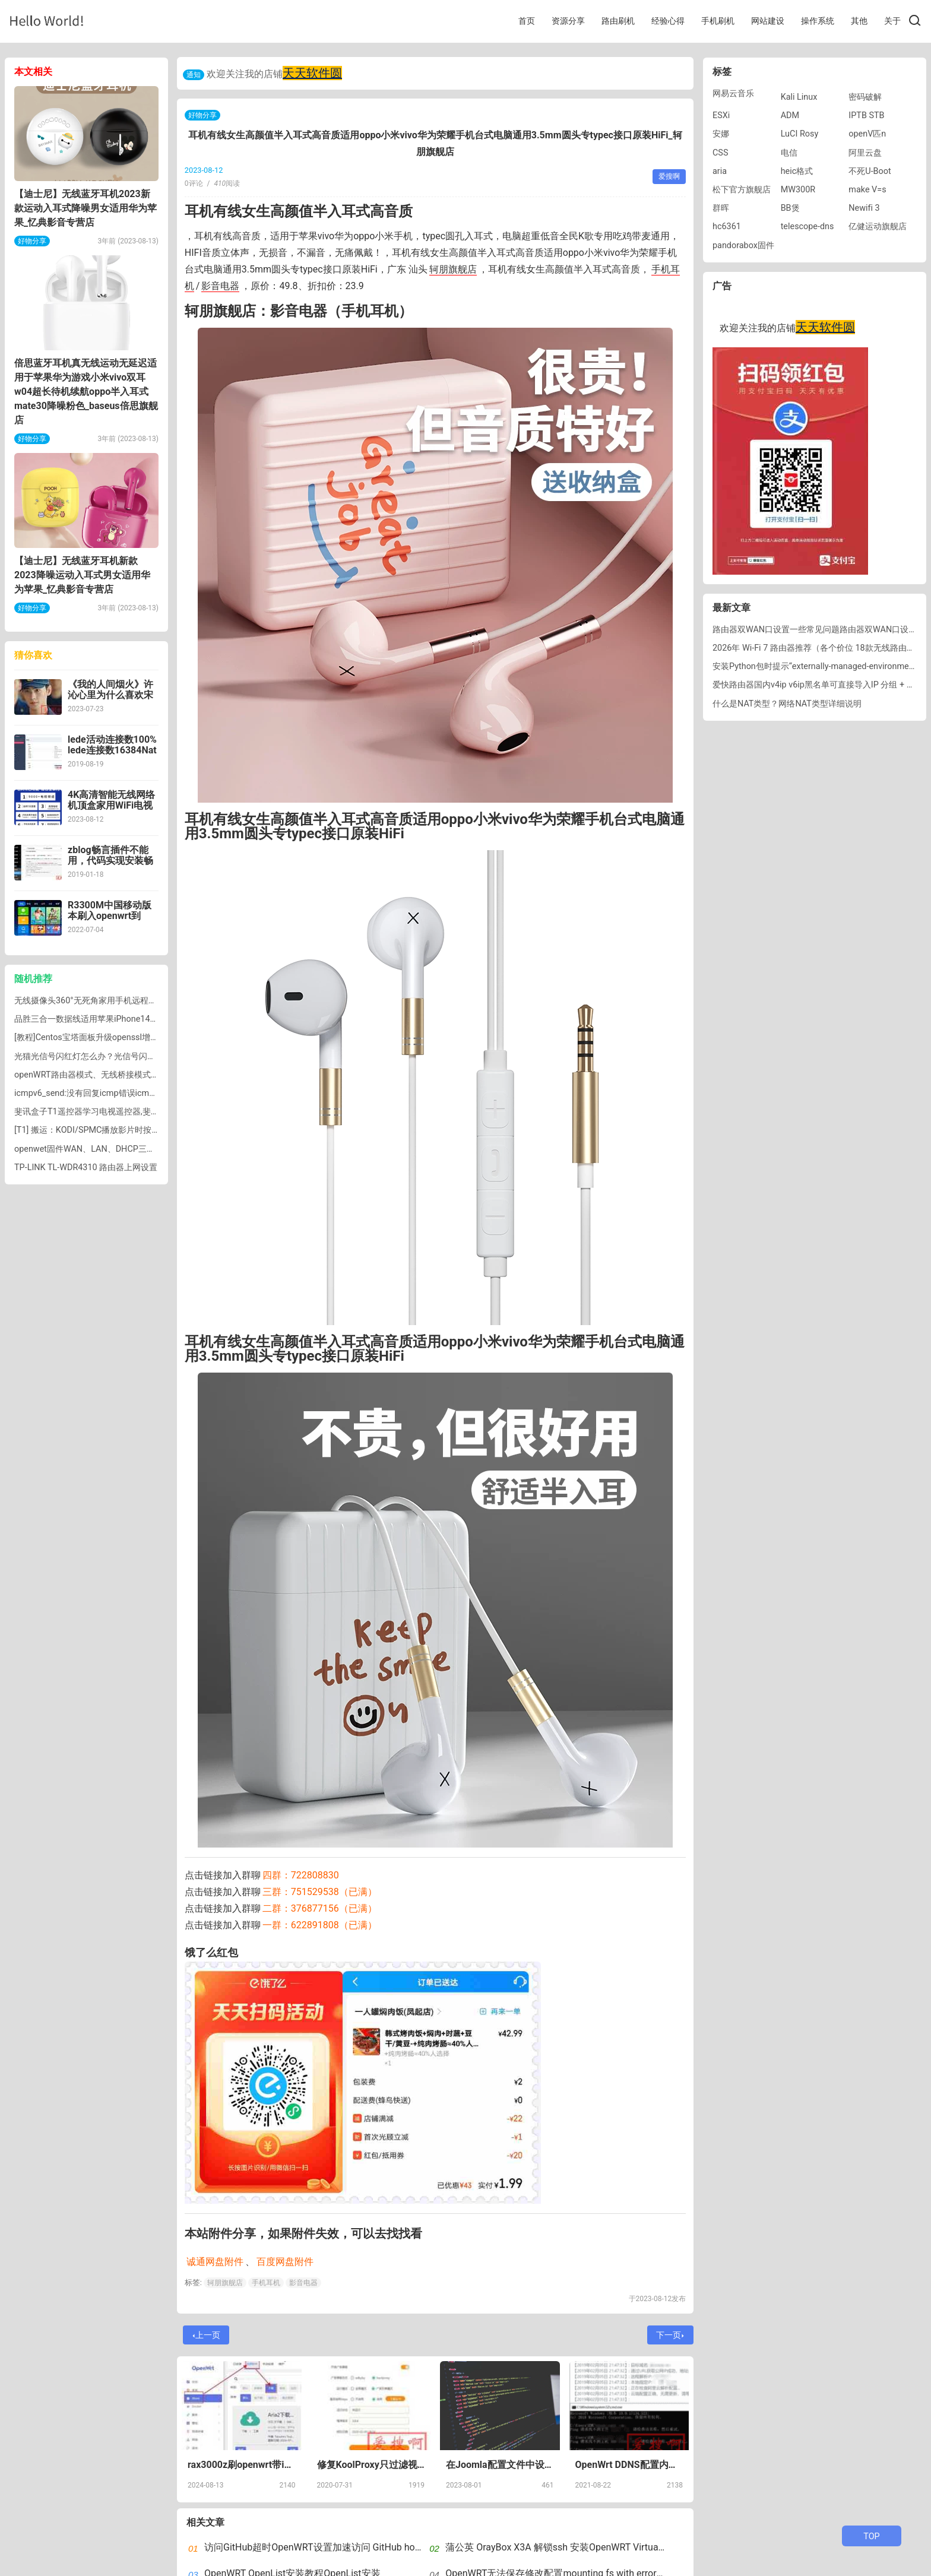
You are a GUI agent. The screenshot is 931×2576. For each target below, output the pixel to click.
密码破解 (865, 97)
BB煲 (790, 208)
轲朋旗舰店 (453, 269)
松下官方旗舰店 (741, 190)
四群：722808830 (300, 1875)
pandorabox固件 (743, 245)
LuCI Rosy (800, 134)
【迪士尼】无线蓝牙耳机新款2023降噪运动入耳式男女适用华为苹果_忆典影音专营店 (82, 575)
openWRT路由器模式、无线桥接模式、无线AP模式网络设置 (125, 1075)
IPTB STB (866, 115)
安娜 (720, 134)
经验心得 (668, 21)
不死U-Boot (869, 171)
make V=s (867, 190)
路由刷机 (618, 21)
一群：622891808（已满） (319, 1925)
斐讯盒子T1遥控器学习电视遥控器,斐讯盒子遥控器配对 (115, 1112)
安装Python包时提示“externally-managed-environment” (815, 666)
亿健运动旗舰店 (877, 226)
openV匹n (867, 134)
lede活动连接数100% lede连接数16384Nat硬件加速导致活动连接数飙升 (112, 755)
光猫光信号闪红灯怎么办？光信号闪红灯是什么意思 (109, 1056)
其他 (859, 21)
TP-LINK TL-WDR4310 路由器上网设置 (85, 1167)
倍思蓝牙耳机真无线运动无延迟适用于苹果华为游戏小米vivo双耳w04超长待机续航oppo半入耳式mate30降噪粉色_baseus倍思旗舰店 (86, 391)
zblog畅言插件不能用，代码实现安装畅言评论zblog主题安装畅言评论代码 (113, 866)
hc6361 (726, 226)
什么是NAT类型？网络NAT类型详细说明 (787, 704)
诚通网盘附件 (214, 2261)
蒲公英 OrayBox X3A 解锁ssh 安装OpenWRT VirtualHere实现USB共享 (590, 2547)
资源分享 (568, 21)
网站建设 (767, 21)
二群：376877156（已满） (319, 1908)
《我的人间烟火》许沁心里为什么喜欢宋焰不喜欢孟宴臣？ (110, 695)
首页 (526, 21)
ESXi (721, 115)
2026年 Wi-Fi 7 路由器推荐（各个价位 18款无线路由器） (817, 648)
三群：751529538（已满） (319, 1891)
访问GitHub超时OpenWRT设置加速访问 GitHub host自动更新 (332, 2547)
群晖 (720, 208)
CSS (720, 153)
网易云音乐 (733, 93)
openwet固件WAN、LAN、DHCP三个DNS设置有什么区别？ (126, 1149)
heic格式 (797, 171)
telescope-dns (807, 226)
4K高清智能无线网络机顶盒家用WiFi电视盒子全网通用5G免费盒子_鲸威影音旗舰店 (112, 810)
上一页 (207, 2335)
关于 (892, 21)
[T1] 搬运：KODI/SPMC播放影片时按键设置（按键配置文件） (128, 1130)
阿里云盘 (865, 153)
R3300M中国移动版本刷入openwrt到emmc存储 (109, 915)
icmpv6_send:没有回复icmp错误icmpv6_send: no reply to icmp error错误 (150, 1093)
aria (719, 171)
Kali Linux (799, 97)
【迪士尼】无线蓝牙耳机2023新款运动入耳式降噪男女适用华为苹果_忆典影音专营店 (85, 208)
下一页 (670, 2335)
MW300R (798, 190)
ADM (790, 115)
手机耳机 (266, 2283)
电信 (789, 153)
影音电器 (220, 285)
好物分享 (202, 115)
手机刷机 (717, 21)
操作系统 (817, 21)
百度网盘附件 (285, 2261)
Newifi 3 (863, 208)
